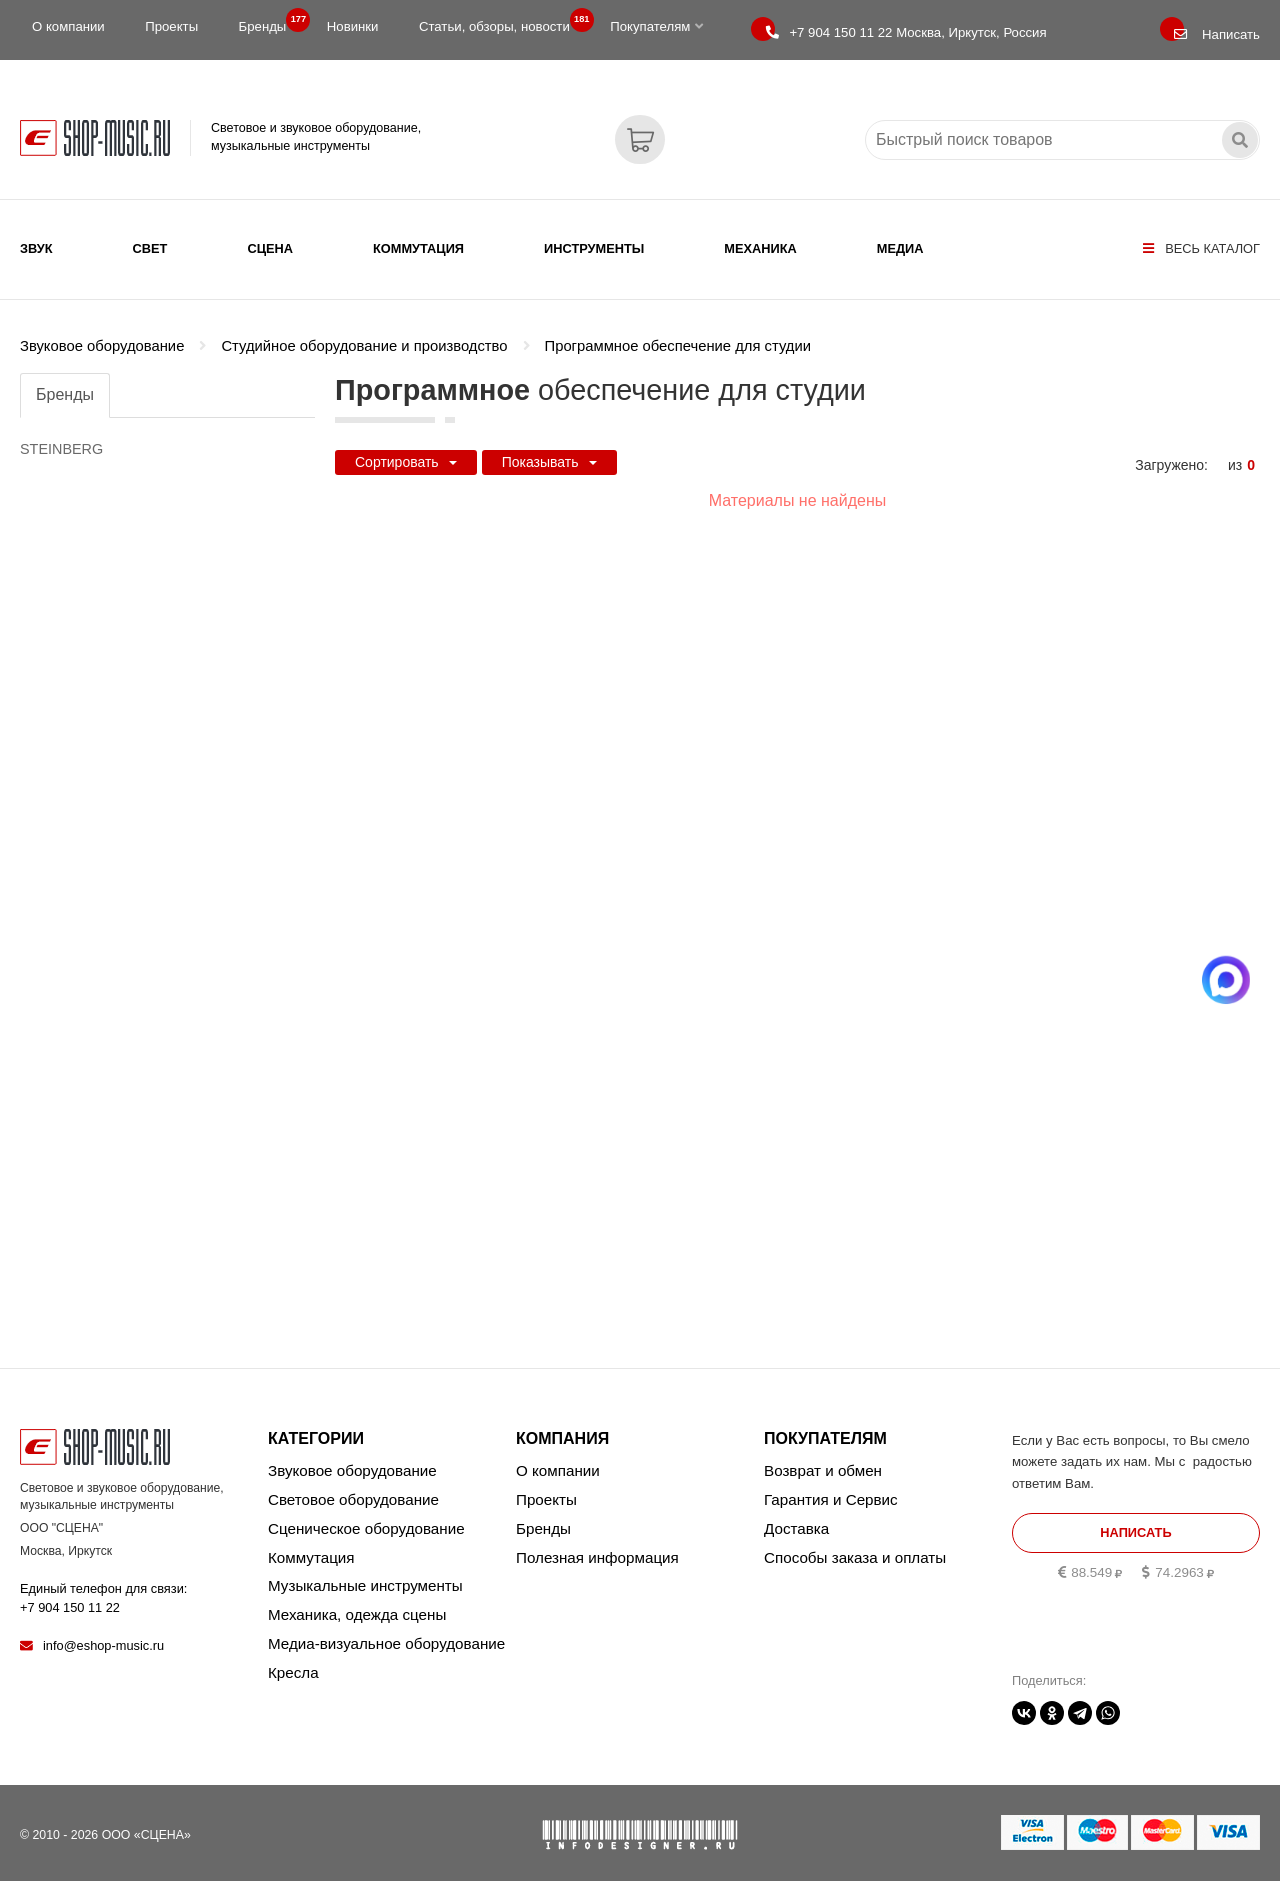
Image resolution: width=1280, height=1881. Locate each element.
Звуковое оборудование (102, 333)
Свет (150, 248)
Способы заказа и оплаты (855, 1549)
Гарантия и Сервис (831, 1491)
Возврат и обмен (823, 1462)
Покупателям (656, 26)
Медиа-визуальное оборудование (386, 1635)
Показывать (549, 449)
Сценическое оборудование (366, 1520)
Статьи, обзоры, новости (500, 22)
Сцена (270, 248)
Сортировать (406, 449)
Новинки (353, 26)
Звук (36, 248)
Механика (760, 248)
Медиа (900, 248)
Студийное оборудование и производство (364, 333)
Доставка (796, 1520)
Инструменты (594, 248)
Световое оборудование (353, 1491)
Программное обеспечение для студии (678, 333)
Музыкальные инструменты (365, 1578)
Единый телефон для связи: (103, 1590)
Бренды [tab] (65, 381)
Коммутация (418, 248)
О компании (68, 26)
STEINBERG (61, 436)
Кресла (293, 1664)
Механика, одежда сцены (357, 1607)
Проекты (171, 26)
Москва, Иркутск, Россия (906, 32)
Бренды (269, 22)
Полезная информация (597, 1549)
